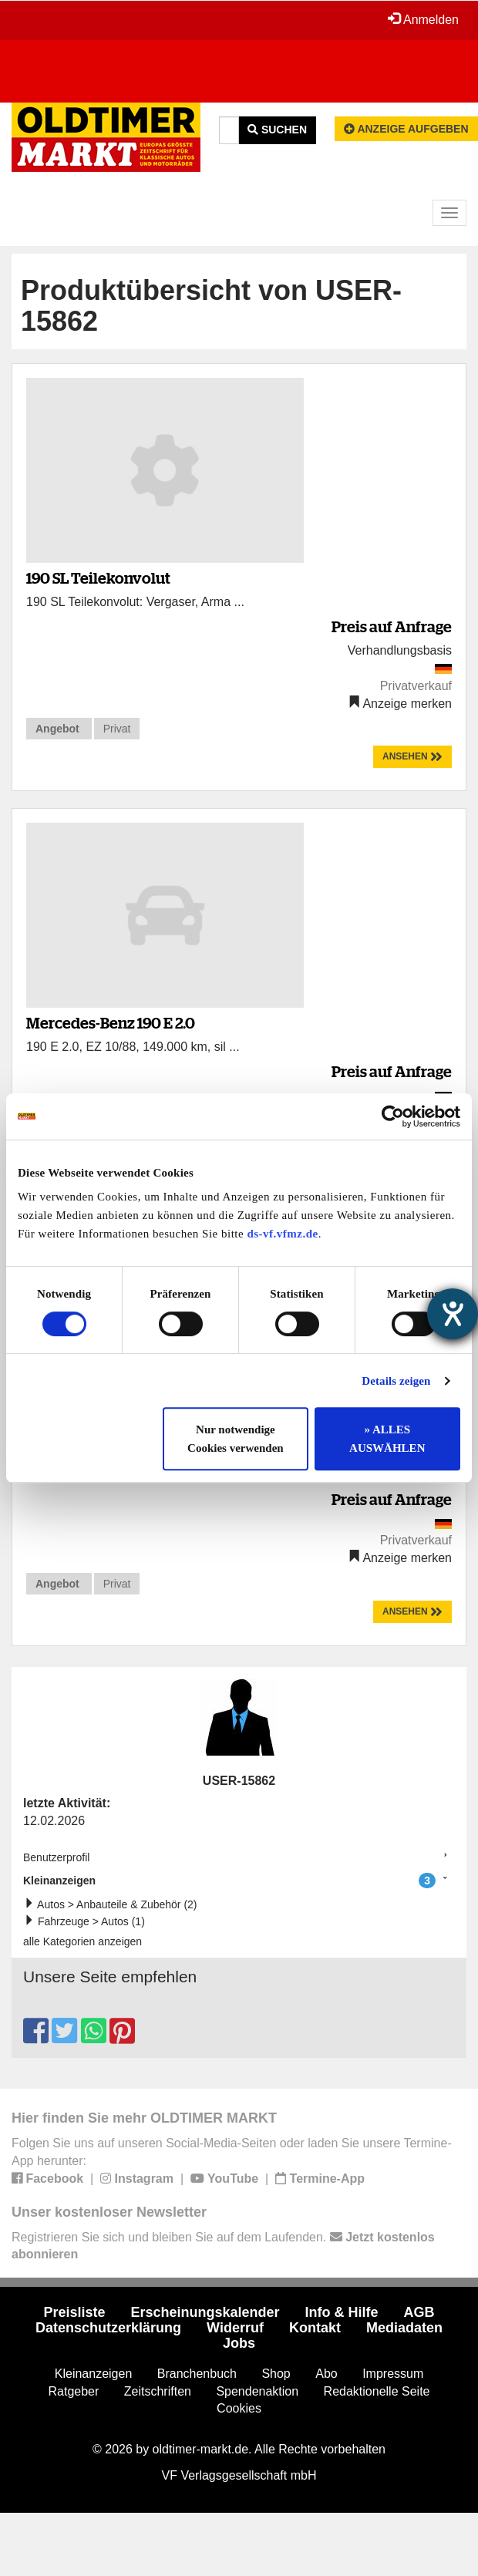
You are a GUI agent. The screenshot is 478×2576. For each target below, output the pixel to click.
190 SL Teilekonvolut (98, 578)
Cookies (239, 2408)
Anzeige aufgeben (406, 129)
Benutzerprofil (56, 1857)
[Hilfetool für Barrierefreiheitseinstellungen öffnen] (452, 1313)
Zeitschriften (157, 2391)
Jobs (239, 2343)
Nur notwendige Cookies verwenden (235, 1438)
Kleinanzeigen (229, 1880)
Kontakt (315, 2327)
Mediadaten (404, 2327)
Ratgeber (74, 2391)
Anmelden (423, 19)
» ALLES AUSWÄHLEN (387, 1438)
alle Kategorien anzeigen (82, 1941)
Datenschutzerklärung (108, 2327)
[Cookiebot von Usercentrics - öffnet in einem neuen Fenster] (392, 1116)
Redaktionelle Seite (377, 2391)
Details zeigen (396, 1381)
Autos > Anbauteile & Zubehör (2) (114, 1904)
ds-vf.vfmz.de (282, 1233)
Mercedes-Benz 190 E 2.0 (110, 1023)
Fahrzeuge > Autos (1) (88, 1921)
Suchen (277, 129)
